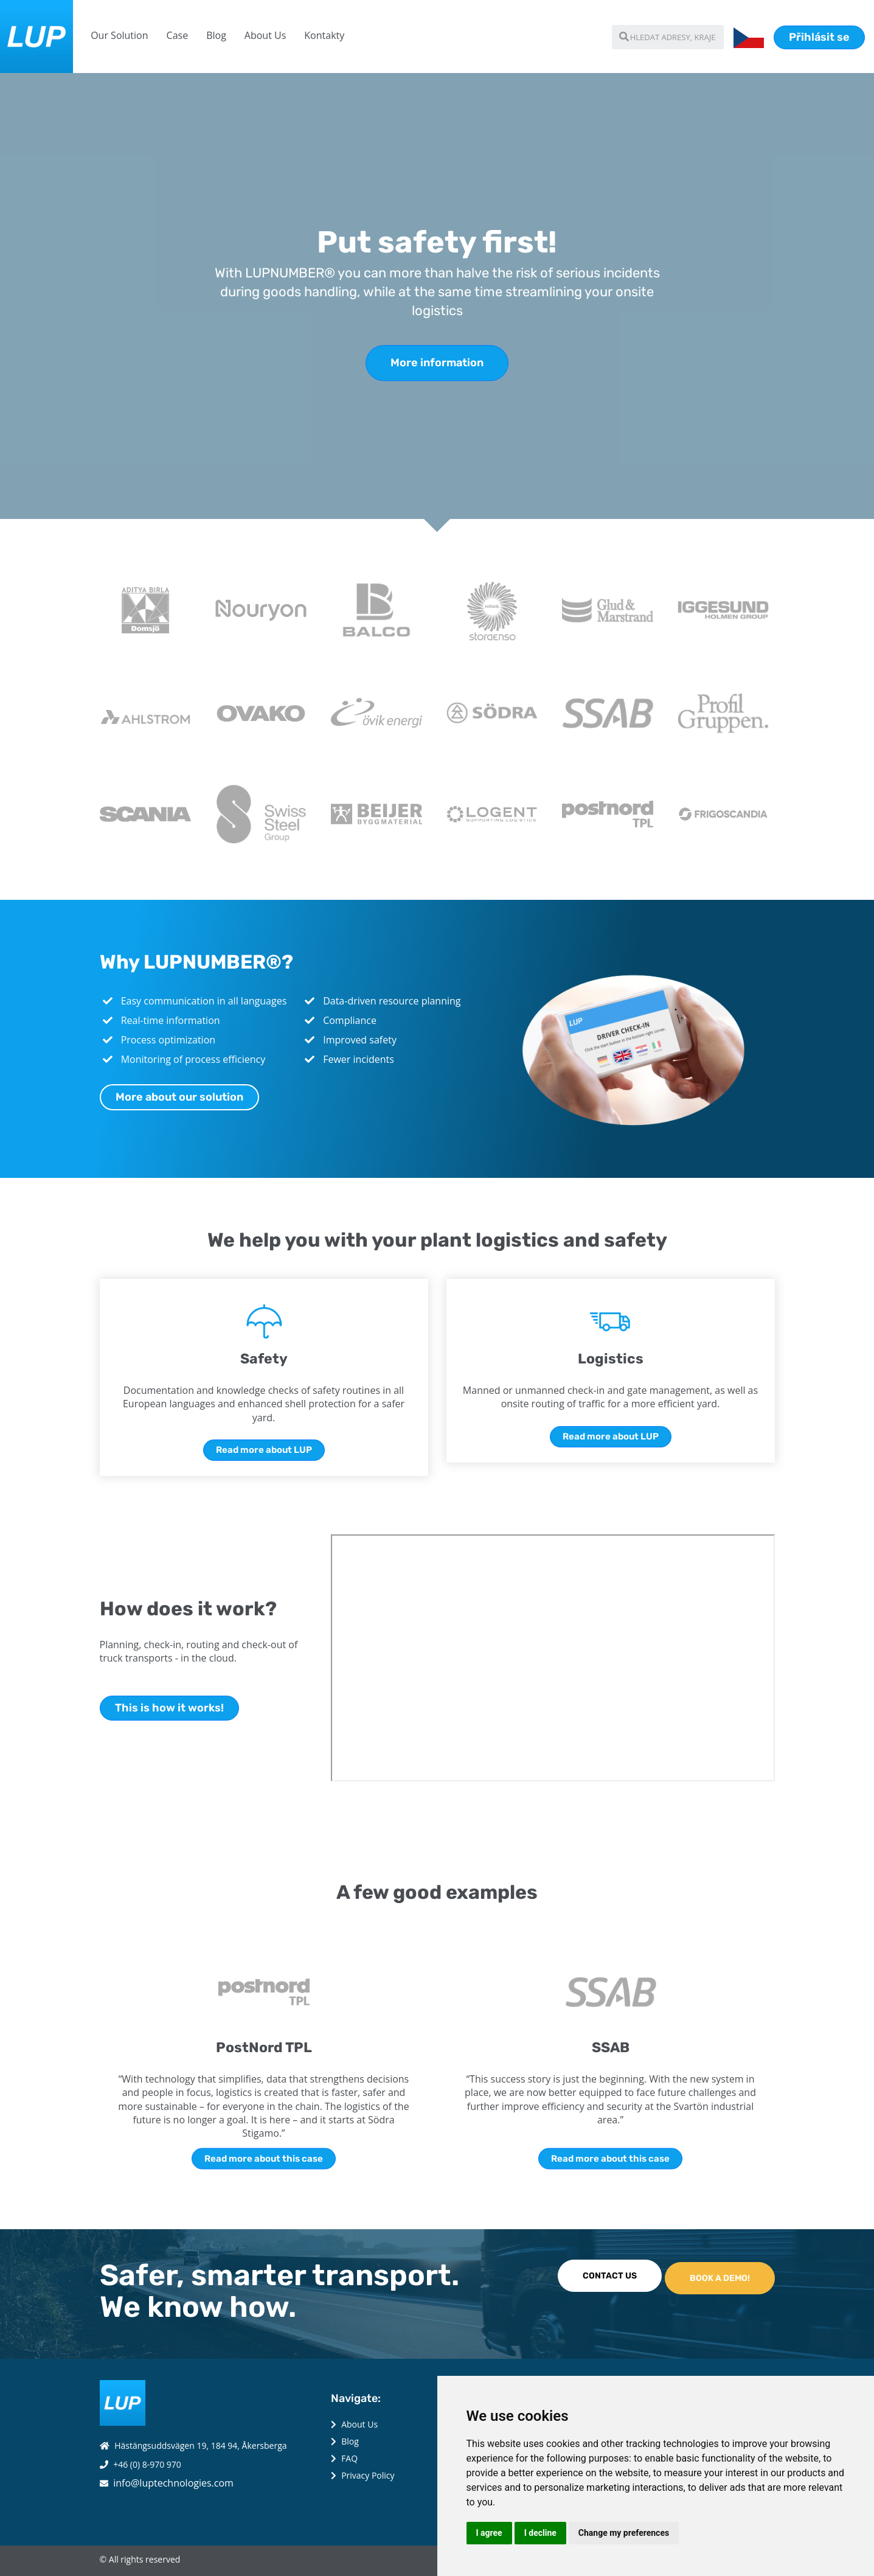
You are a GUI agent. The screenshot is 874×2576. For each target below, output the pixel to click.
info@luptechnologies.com (173, 2483)
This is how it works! (169, 1707)
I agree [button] (489, 2533)
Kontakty (324, 35)
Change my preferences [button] (623, 2533)
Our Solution (119, 35)
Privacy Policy (367, 2475)
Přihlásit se (819, 37)
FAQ (349, 2458)
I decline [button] (540, 2533)
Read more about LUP (264, 1449)
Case (178, 35)
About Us (265, 35)
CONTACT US (610, 2276)
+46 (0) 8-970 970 (147, 2464)
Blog (216, 35)
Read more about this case (263, 2158)
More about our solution (179, 1097)
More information (437, 363)
